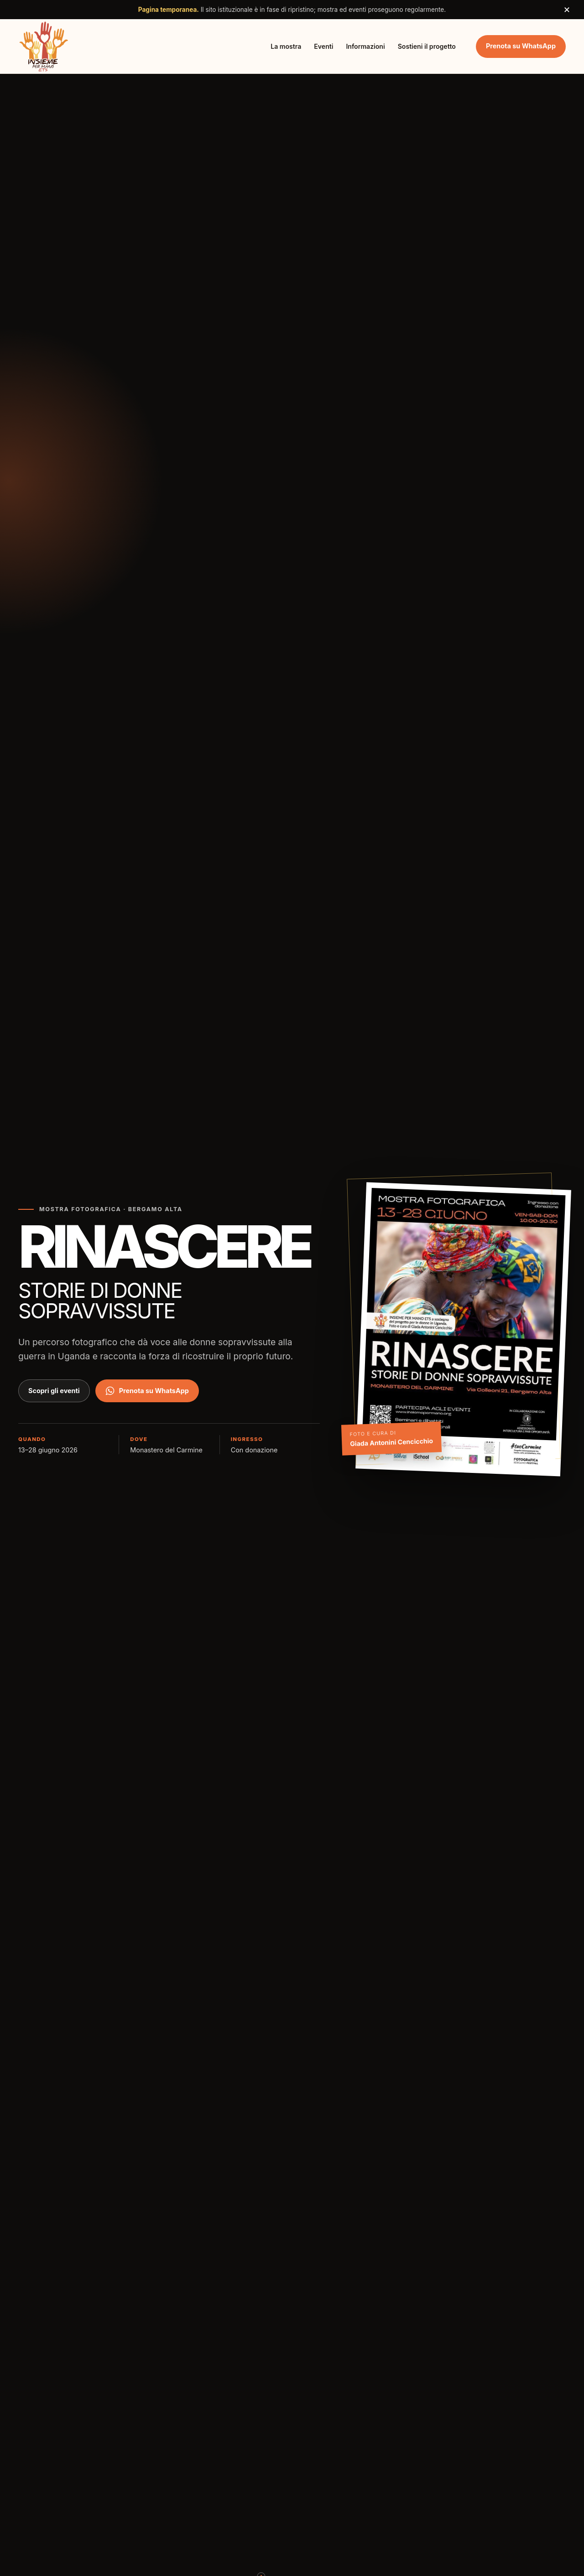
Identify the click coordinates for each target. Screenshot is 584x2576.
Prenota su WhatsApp (521, 46)
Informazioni (365, 46)
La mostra (286, 46)
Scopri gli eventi (54, 1390)
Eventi (323, 46)
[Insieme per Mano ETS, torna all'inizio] (43, 46)
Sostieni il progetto (427, 46)
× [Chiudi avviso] (566, 9)
